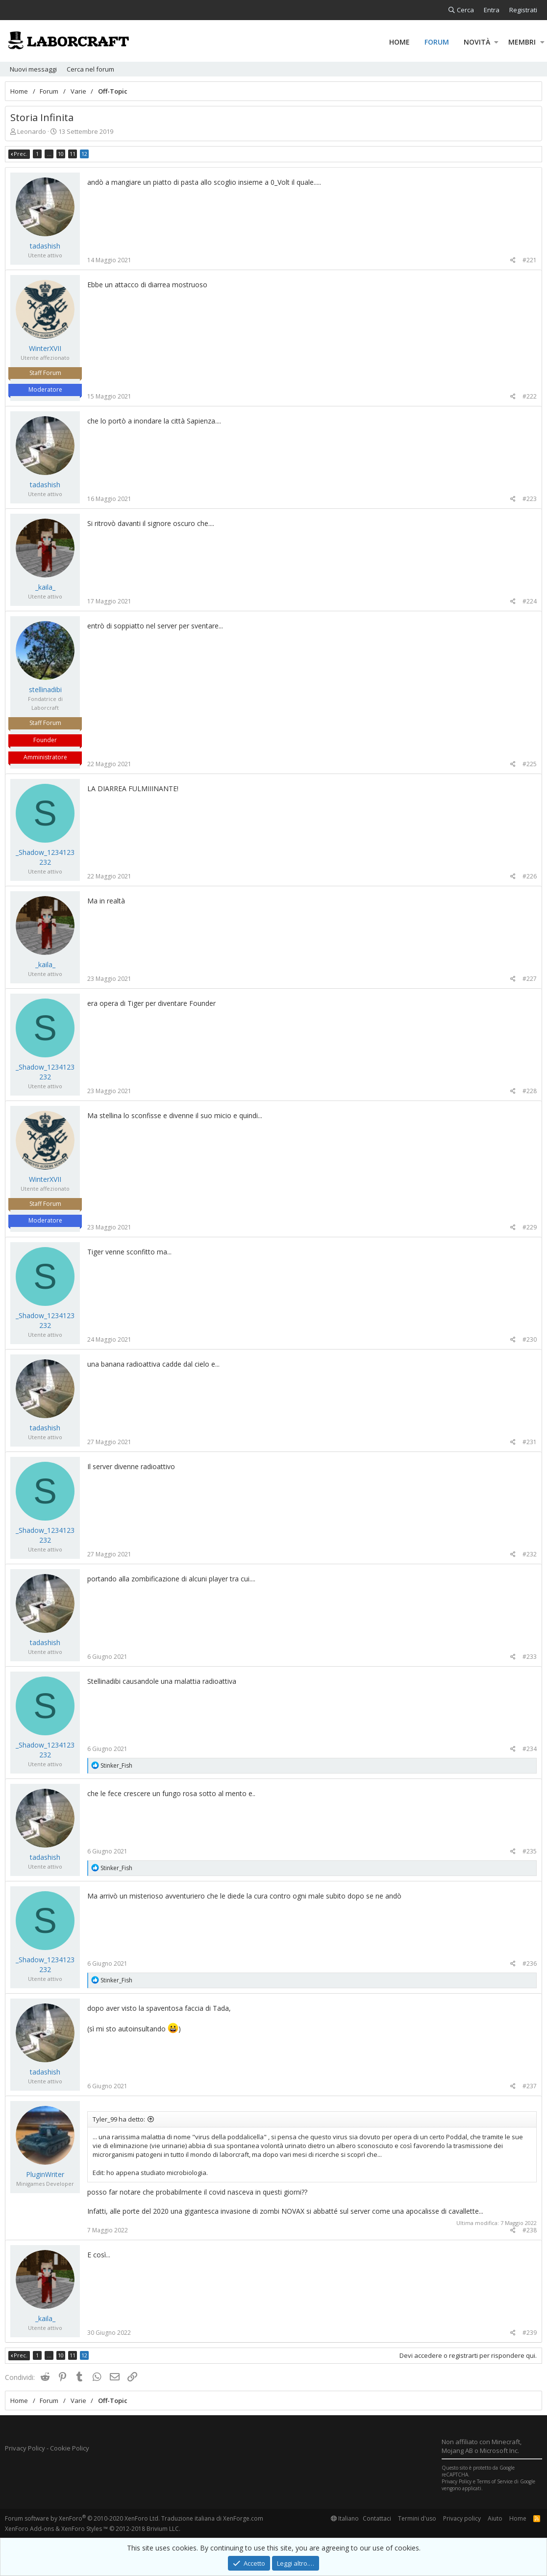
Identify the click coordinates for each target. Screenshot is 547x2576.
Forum (436, 42)
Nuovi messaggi (33, 69)
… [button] (49, 153)
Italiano (345, 2518)
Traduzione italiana (188, 2518)
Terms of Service (495, 2481)
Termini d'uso (417, 2518)
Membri (522, 42)
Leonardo (31, 131)
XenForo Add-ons (29, 2529)
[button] (496, 42)
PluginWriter (45, 2174)
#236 (529, 1963)
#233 (529, 1656)
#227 (529, 979)
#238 (529, 2230)
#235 (529, 1851)
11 (72, 153)
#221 (529, 260)
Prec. (20, 153)
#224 (529, 601)
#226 (529, 876)
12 (84, 153)
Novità (477, 42)
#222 (529, 396)
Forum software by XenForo (82, 2518)
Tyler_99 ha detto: (119, 2119)
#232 (529, 1554)
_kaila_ (45, 587)
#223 (529, 499)
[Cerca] (461, 10)
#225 (529, 764)
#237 (529, 2086)
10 (61, 153)
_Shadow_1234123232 (45, 857)
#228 (529, 1091)
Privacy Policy (25, 2448)
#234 (529, 1749)
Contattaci (377, 2518)
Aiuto (495, 2518)
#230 (529, 1339)
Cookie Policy (69, 2448)
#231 (529, 1442)
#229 (529, 1227)
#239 (529, 2332)
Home (399, 42)
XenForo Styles (81, 2529)
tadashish (45, 245)
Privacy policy (462, 2518)
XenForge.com (243, 2518)
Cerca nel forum (90, 69)
